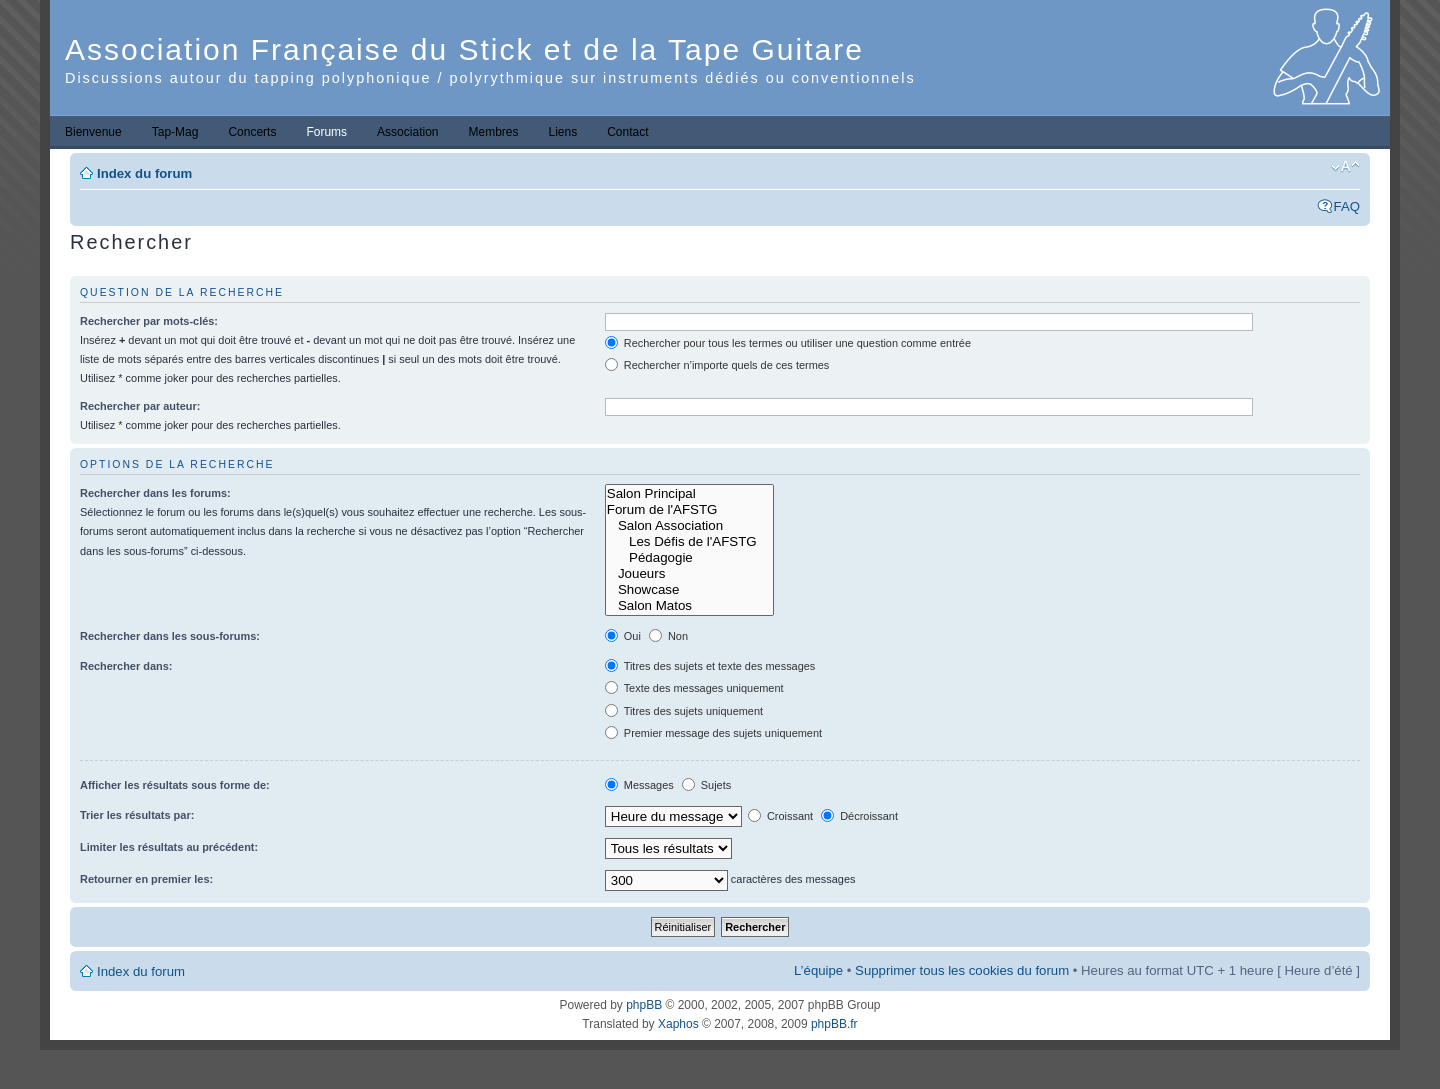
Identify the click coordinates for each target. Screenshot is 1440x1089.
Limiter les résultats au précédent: (169, 847)
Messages (639, 785)
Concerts (252, 132)
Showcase (689, 590)
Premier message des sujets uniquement (713, 733)
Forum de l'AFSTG (689, 510)
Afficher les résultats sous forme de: (175, 785)
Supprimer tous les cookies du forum (962, 970)
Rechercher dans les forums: (155, 493)
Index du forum (144, 173)
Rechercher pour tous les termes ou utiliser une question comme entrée (788, 343)
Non (668, 636)
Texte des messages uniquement (694, 688)
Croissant (780, 816)
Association (407, 132)
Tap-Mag (175, 132)
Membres (493, 132)
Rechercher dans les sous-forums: (170, 636)
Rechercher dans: (126, 666)
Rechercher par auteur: (140, 406)
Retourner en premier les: (146, 879)
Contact (627, 132)
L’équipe (818, 970)
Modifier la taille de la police (1345, 167)
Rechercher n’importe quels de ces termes (717, 365)
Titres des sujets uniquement (684, 711)
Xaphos (678, 1024)
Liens (563, 132)
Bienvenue (93, 132)
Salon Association (689, 526)
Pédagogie (689, 558)
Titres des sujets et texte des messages (710, 666)
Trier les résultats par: (137, 815)
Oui (623, 636)
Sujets (706, 785)
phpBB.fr (834, 1024)
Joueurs (689, 574)
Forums (326, 132)
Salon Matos (689, 606)
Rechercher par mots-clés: (149, 321)
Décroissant (859, 816)
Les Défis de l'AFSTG (689, 542)
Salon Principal (689, 494)
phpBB (644, 1005)
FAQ (1347, 206)
